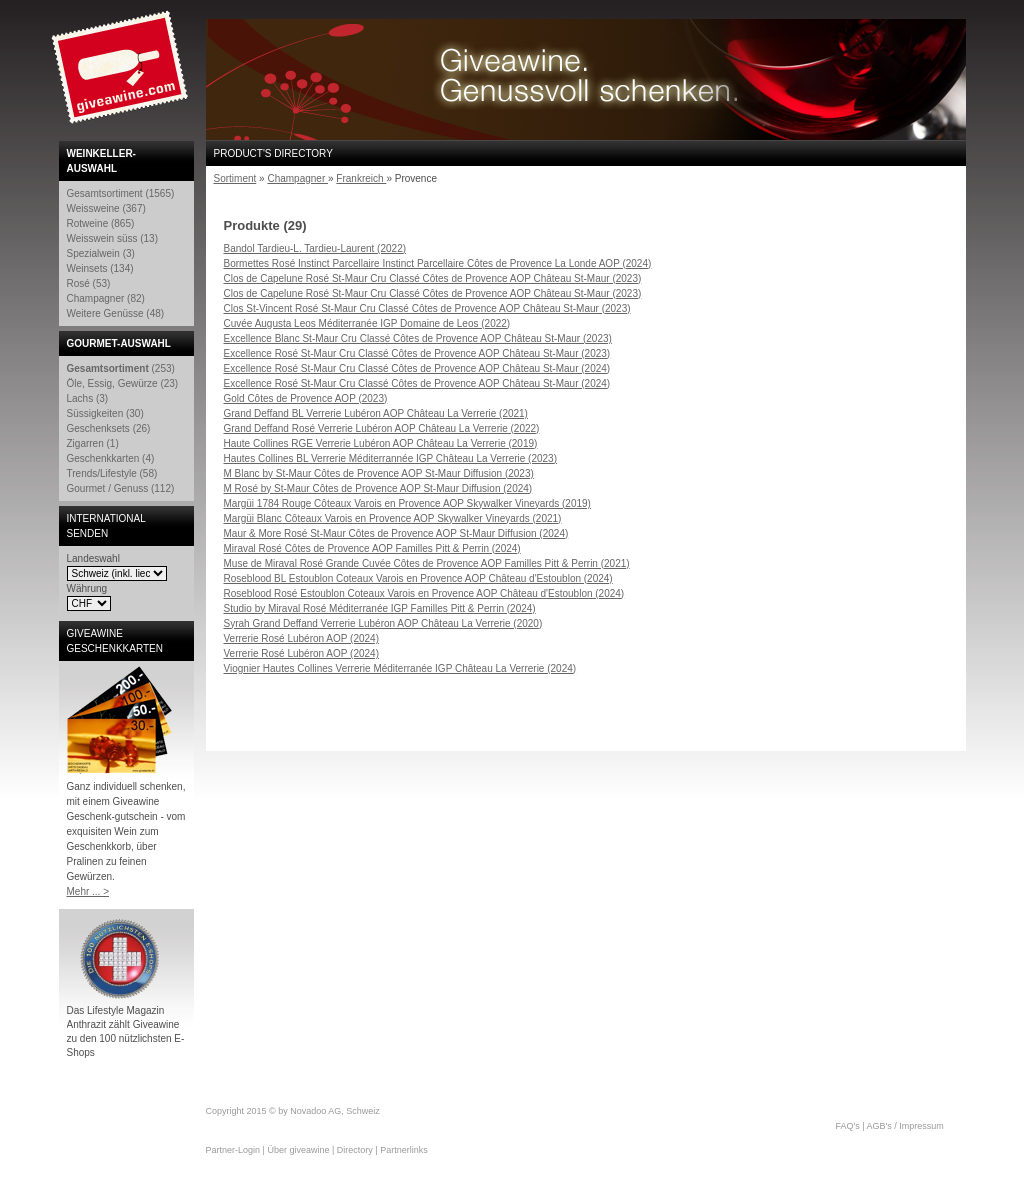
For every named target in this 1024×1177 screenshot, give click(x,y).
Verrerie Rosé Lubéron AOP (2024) (301, 638)
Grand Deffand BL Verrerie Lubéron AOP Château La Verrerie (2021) (376, 413)
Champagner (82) (106, 298)
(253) (121, 368)
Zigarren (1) (93, 443)
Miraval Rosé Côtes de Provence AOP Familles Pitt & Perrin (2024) (372, 548)
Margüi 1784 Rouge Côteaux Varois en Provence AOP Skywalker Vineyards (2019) (407, 503)
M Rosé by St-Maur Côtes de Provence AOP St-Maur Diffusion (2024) (378, 488)
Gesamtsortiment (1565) (121, 193)
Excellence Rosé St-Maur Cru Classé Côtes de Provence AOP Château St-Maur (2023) (417, 353)
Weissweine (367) (106, 208)
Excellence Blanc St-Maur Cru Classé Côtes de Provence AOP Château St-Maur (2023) (418, 338)
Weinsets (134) (100, 268)
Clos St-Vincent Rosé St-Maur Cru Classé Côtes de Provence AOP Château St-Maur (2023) (427, 308)
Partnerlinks (404, 1150)
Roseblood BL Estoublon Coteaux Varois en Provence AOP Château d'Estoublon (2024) (418, 578)
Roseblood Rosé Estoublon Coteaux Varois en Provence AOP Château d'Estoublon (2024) (424, 593)
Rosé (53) (89, 283)
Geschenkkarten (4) (111, 458)
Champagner (297, 178)
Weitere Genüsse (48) (116, 313)
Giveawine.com (122, 75)
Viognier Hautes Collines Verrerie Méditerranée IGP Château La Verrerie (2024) (400, 668)
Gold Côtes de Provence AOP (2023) (306, 398)
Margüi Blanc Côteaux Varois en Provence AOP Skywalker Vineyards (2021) (393, 518)
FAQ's (848, 1126)
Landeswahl (93, 558)
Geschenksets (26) (109, 428)
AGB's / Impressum (905, 1126)
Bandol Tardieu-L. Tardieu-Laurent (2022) (315, 248)
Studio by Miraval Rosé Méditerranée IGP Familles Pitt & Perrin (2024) (380, 608)
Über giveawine (298, 1150)
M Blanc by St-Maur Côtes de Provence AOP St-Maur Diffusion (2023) (379, 473)
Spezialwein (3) (101, 253)
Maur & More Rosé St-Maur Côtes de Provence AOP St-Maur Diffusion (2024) (396, 533)
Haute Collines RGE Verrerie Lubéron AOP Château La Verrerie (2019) (381, 443)
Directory (355, 1150)
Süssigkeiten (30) (105, 413)
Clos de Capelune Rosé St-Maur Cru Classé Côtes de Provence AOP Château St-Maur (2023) (433, 278)
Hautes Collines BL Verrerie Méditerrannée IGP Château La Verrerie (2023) (391, 458)
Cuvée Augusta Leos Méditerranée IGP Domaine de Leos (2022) (367, 323)
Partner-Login (233, 1150)
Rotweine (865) (101, 223)
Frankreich (361, 178)
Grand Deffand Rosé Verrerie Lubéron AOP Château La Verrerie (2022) (382, 428)
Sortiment (235, 178)
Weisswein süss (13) (113, 238)
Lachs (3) (88, 398)
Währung (87, 588)
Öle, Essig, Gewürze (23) (123, 383)
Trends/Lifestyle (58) (112, 473)
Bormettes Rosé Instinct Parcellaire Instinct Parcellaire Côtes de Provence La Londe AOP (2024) (438, 263)
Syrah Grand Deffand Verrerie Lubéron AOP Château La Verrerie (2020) (383, 623)
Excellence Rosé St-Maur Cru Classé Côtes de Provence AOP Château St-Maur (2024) (417, 368)
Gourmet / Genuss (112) (121, 488)
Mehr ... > (88, 891)
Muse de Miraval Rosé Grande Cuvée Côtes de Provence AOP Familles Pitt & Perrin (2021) (427, 563)
